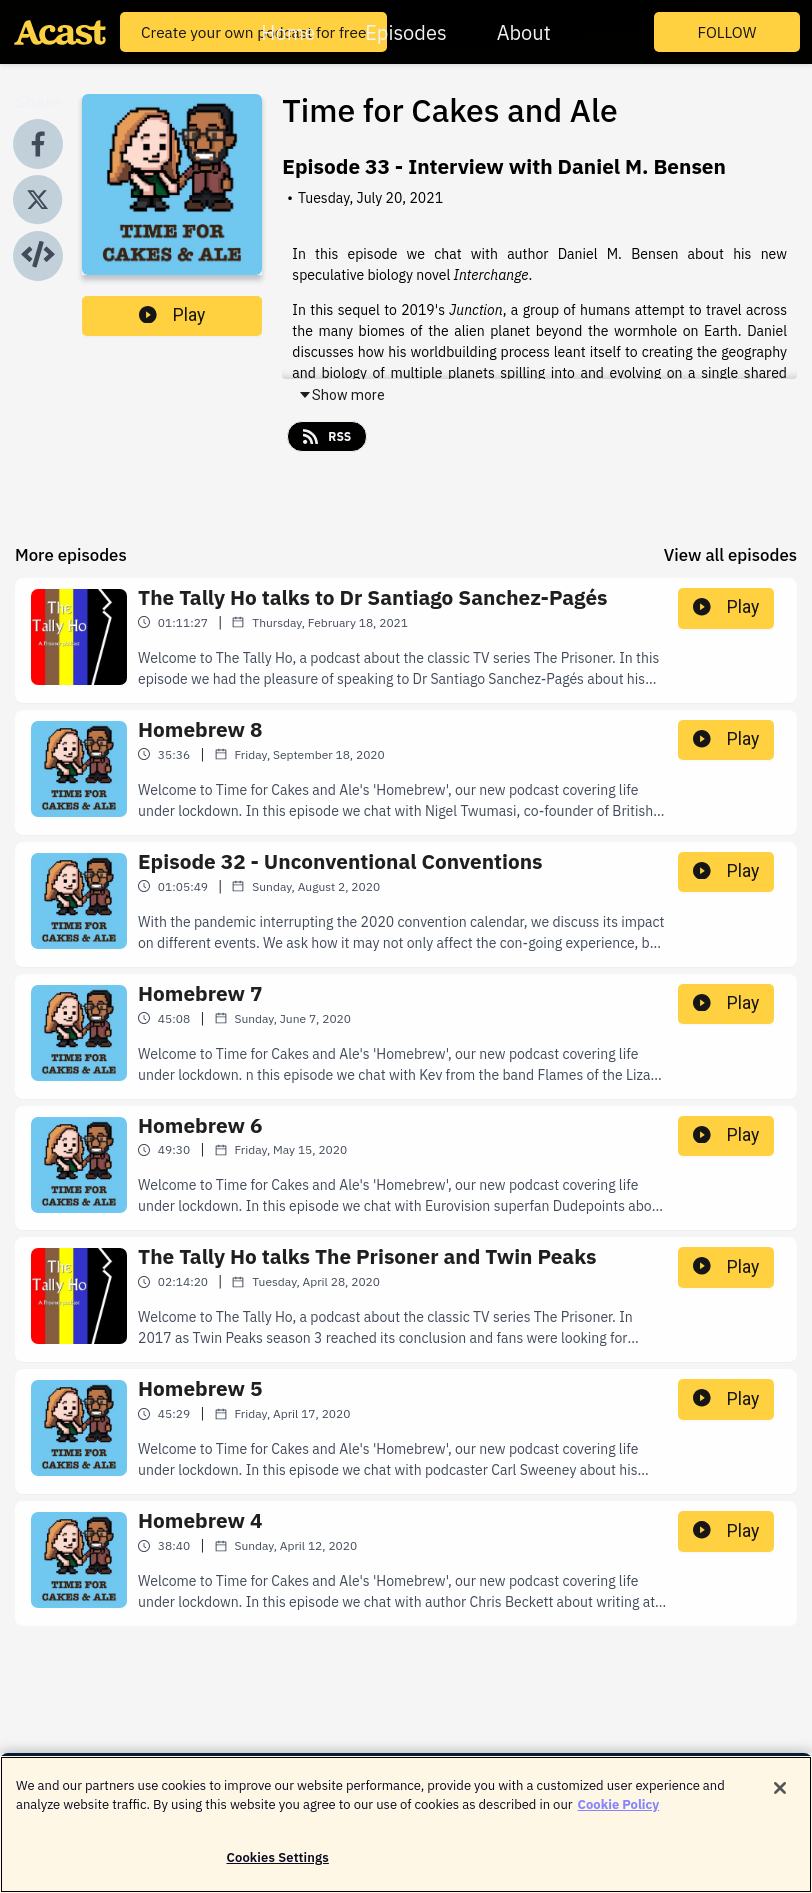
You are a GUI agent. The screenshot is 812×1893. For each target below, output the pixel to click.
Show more (341, 395)
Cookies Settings (278, 1869)
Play (172, 315)
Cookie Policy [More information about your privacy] (619, 1817)
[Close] (780, 1800)
